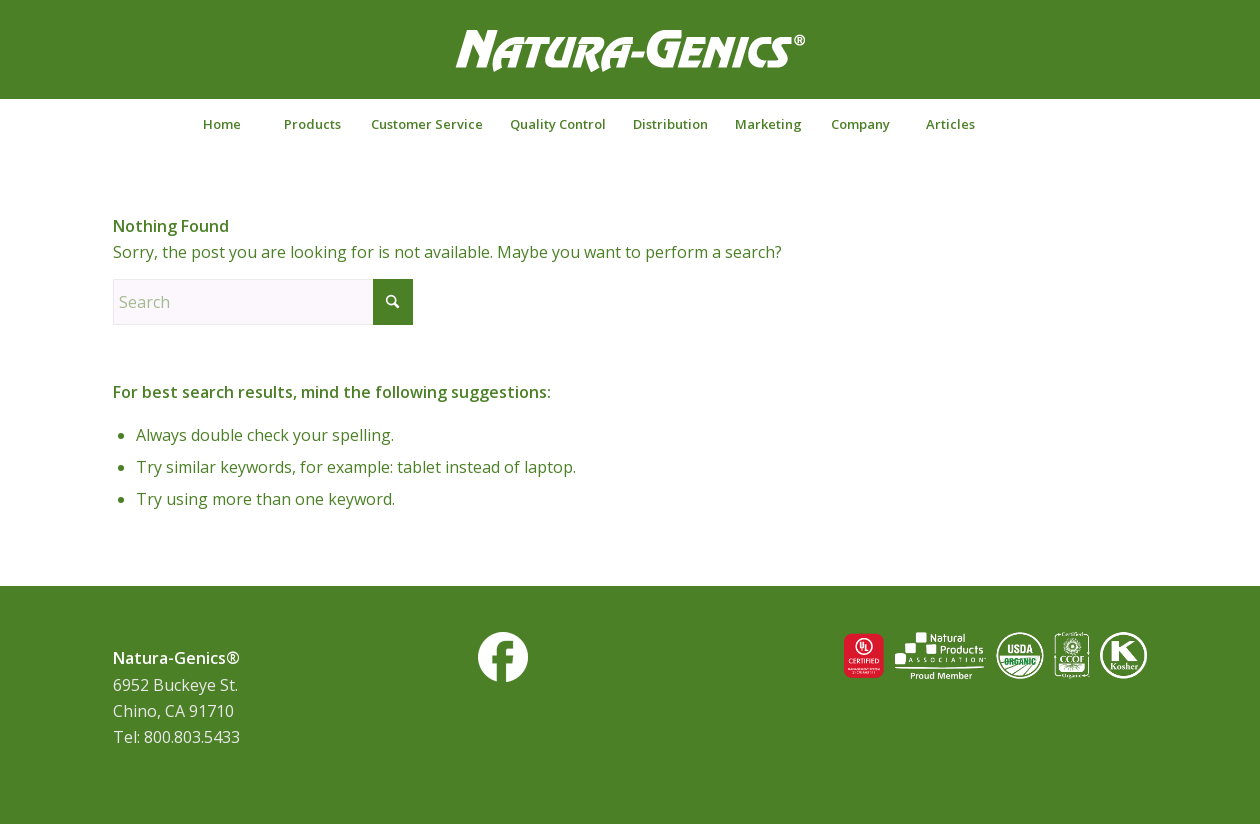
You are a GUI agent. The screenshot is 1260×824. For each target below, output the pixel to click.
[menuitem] (222, 124)
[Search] (1039, 124)
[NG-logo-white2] (630, 64)
